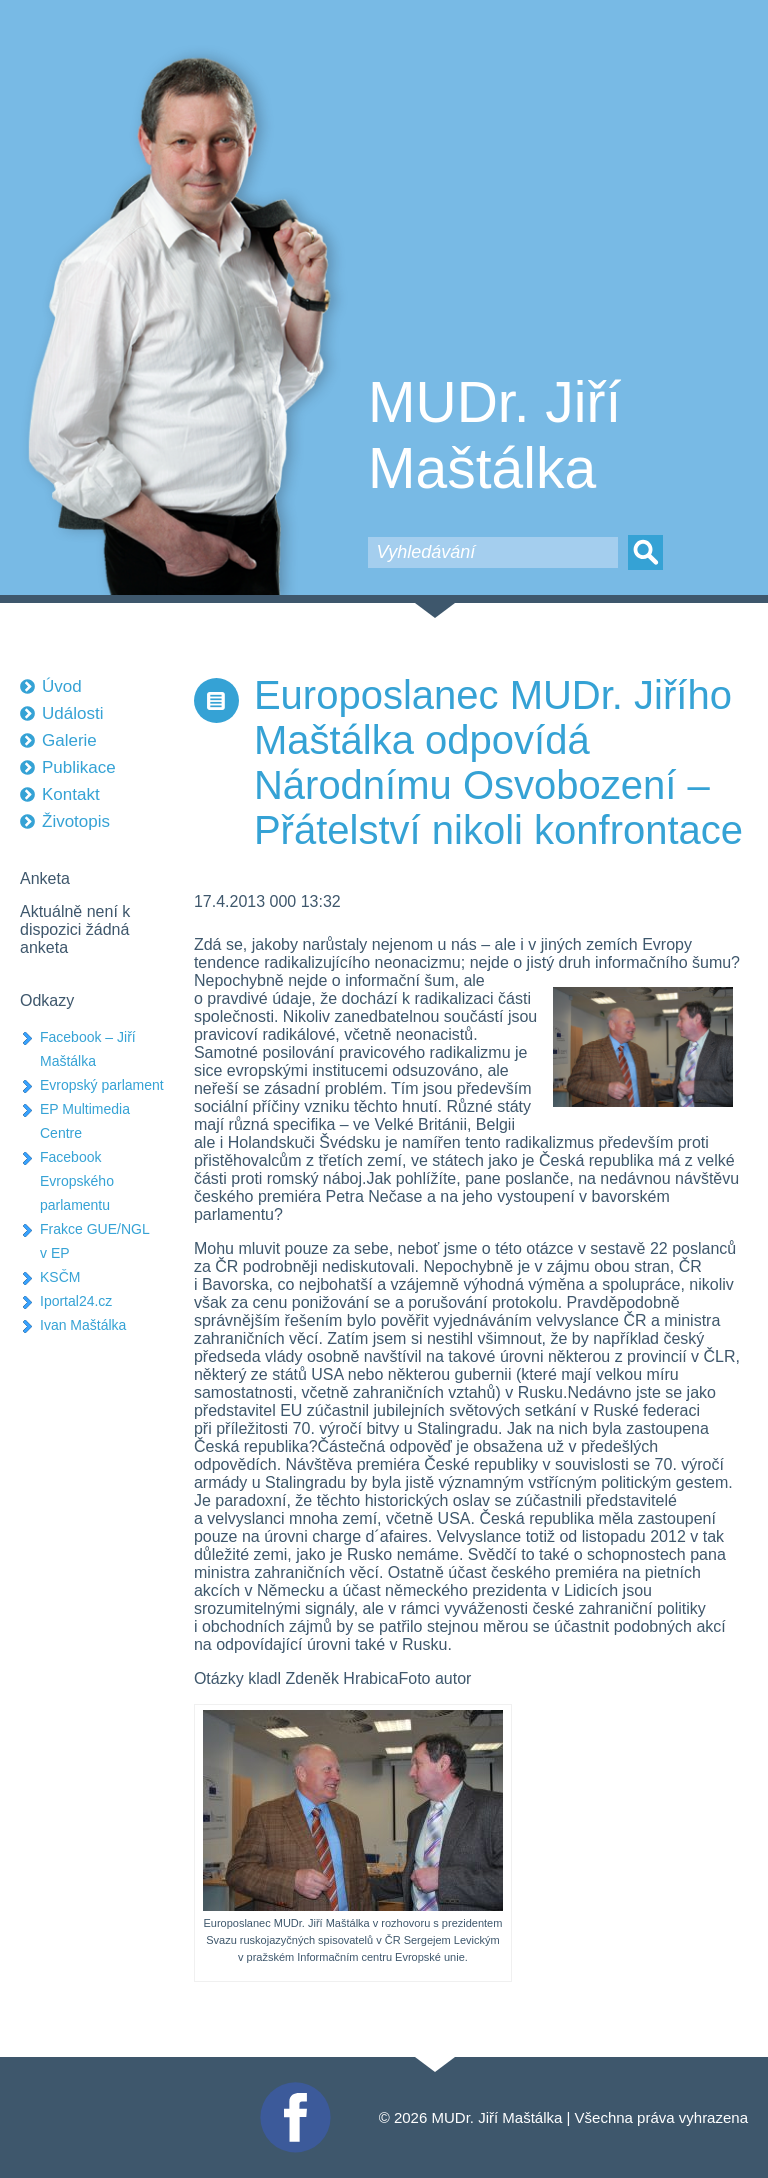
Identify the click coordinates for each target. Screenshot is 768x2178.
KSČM (60, 1277)
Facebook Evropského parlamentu (77, 1181)
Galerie (69, 740)
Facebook (293, 2090)
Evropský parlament (102, 1085)
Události (72, 713)
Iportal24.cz (76, 1301)
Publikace (79, 767)
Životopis (76, 821)
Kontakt (71, 794)
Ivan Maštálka (83, 1325)
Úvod (62, 686)
